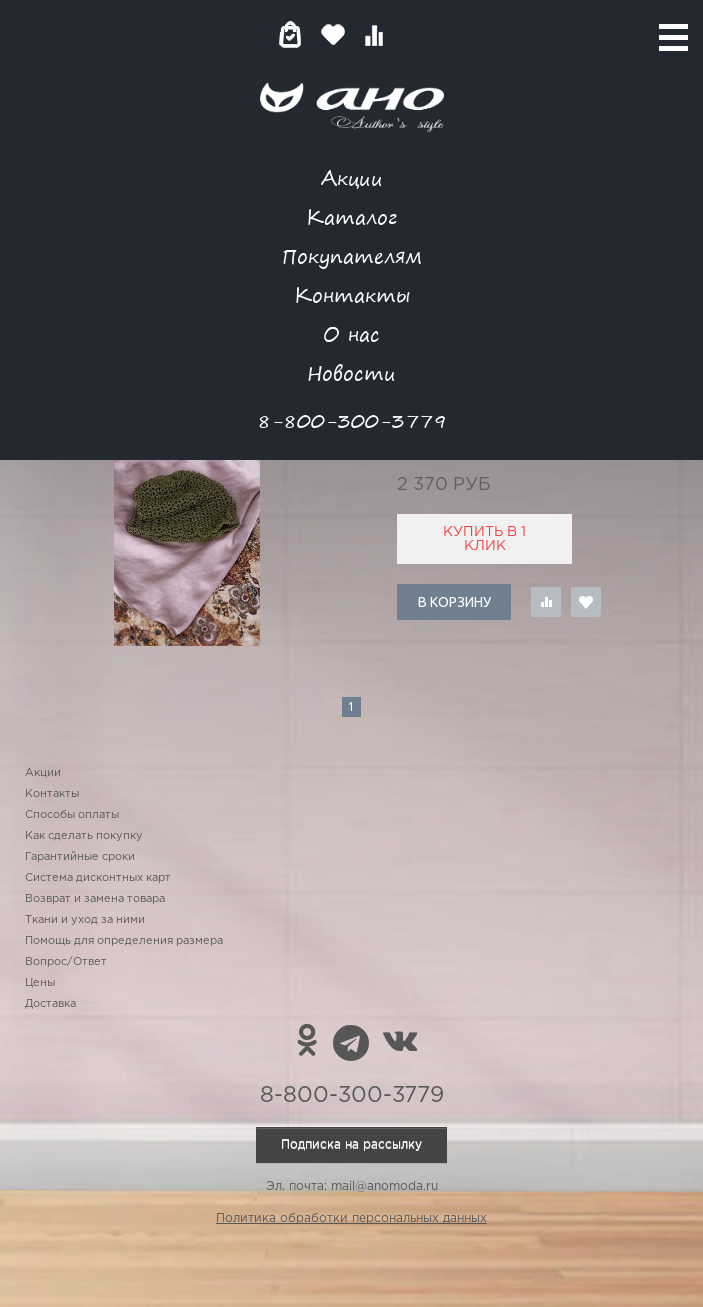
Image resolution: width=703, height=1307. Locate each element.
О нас (351, 333)
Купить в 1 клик (484, 539)
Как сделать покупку (84, 836)
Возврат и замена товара (95, 899)
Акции (352, 177)
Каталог (351, 216)
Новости (351, 372)
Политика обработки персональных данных (351, 1218)
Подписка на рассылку (351, 1144)
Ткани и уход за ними (85, 920)
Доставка (50, 1004)
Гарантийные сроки (80, 857)
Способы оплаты (72, 815)
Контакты (352, 294)
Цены (40, 983)
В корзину (454, 602)
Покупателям (352, 255)
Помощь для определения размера (124, 941)
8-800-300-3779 (352, 420)
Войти (413, 34)
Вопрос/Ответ (66, 962)
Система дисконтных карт (98, 878)
